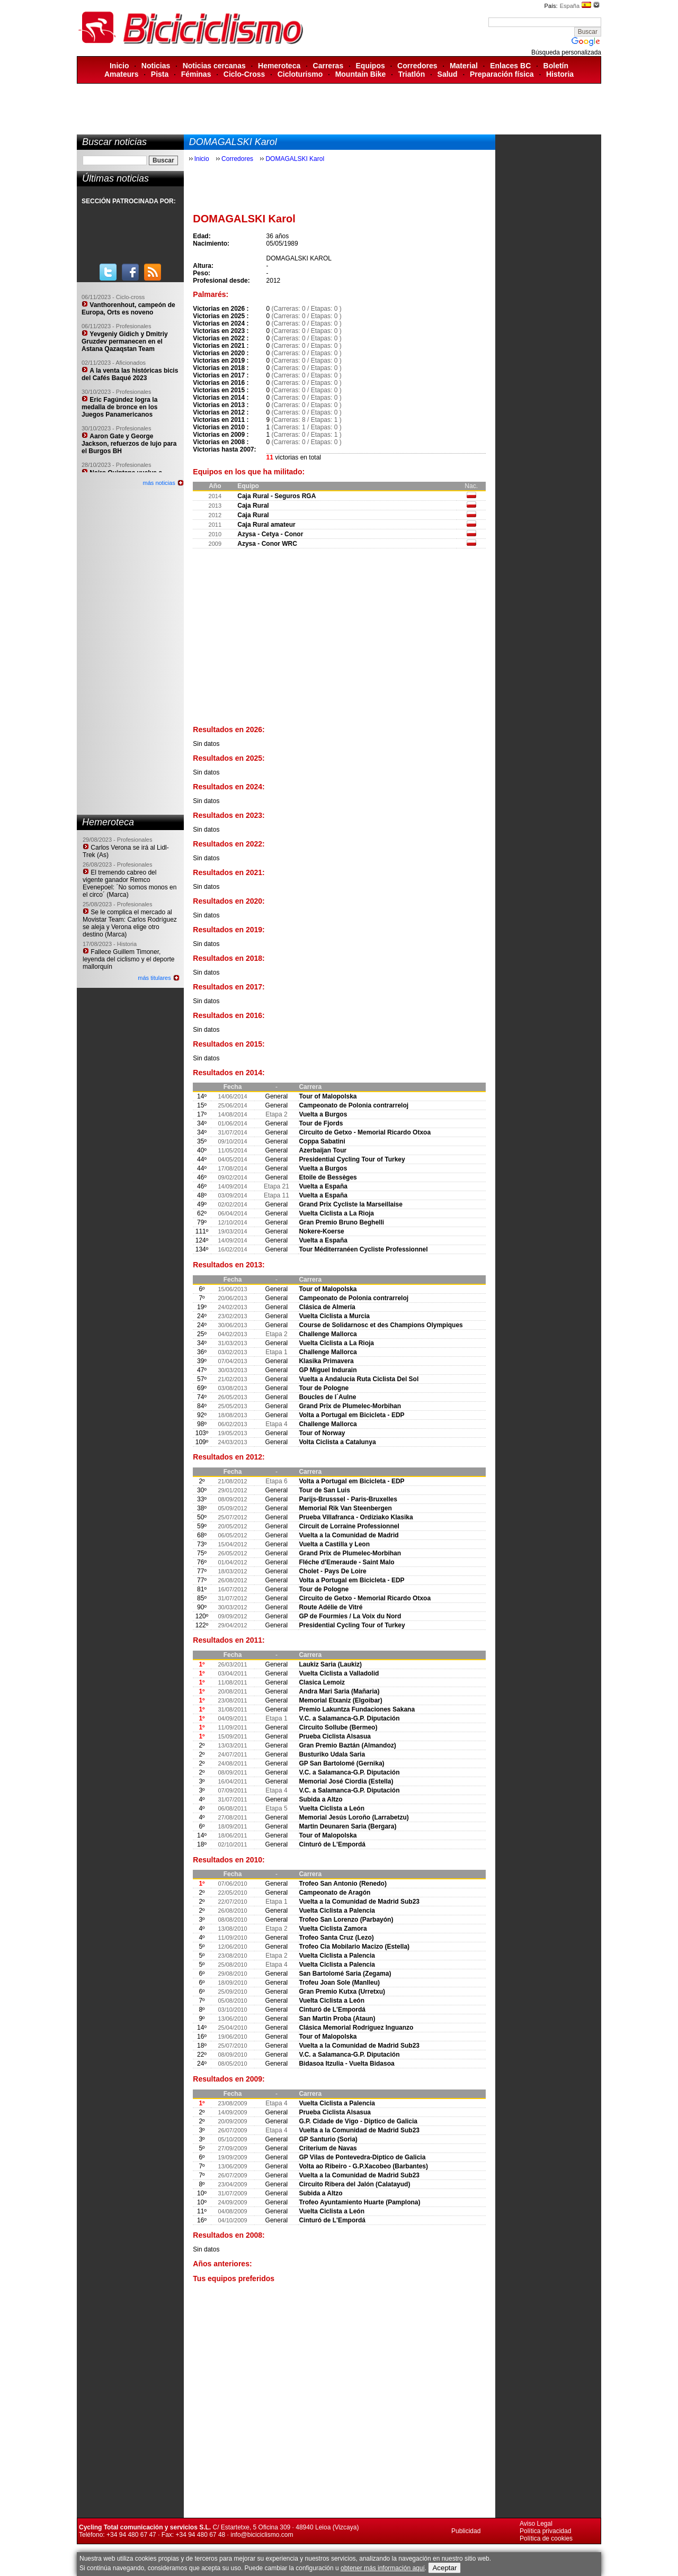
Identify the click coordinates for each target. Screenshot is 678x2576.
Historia (560, 74)
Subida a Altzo (320, 1799)
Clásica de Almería (327, 1307)
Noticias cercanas (214, 65)
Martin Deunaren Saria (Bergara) (347, 1826)
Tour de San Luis (324, 1490)
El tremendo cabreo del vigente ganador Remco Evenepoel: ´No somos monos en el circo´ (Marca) (129, 883)
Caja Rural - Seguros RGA (276, 496)
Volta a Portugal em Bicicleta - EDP (351, 1415)
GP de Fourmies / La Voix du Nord (350, 1616)
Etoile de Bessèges (327, 1177)
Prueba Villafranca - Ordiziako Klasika (356, 1517)
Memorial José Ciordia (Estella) (346, 1781)
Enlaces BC (510, 65)
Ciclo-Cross (244, 74)
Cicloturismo (300, 74)
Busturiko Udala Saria (332, 1754)
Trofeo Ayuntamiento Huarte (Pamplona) (359, 2202)
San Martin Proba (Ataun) (337, 2018)
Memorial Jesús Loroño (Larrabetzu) (353, 1817)
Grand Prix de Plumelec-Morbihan (350, 1406)
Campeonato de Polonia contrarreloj (353, 1105)
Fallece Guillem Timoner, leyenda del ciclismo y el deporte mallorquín (128, 959)
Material (464, 65)
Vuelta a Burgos (323, 1114)
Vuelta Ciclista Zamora (333, 1928)
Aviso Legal (536, 2523)
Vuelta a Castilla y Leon (334, 1544)
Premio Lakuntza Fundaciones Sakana (357, 1709)
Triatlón (411, 74)
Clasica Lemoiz (322, 1682)
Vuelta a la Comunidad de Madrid (348, 1535)
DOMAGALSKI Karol (294, 159)
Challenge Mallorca (327, 1334)
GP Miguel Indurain (327, 1370)
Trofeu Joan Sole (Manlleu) (339, 1982)
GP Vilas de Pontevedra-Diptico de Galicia (362, 2157)
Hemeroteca (279, 65)
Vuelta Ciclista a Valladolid (339, 1673)
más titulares (154, 978)
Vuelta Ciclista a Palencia (337, 1910)
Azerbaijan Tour (322, 1150)
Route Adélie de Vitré (330, 1607)
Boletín (555, 65)
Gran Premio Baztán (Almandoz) (347, 1745)
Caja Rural (253, 505)
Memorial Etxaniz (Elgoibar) (340, 1700)
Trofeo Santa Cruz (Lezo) (336, 1937)
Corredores (417, 65)
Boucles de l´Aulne (327, 1397)
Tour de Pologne (324, 1388)
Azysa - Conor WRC (267, 543)
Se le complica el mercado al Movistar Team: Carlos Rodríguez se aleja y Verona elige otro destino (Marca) (130, 923)
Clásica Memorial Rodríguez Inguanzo (356, 2027)
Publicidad (465, 2531)
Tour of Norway (322, 1433)
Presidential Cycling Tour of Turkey (352, 1159)
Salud (448, 74)
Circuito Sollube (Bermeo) (338, 1727)
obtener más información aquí (383, 2568)
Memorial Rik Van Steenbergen (345, 1508)
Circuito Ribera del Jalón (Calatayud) (354, 2184)
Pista (159, 74)
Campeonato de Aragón (334, 1892)
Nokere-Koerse (321, 1231)
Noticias (155, 65)
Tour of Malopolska (327, 1096)
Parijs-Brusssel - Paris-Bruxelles (348, 1499)
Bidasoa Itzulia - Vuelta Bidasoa (346, 2063)
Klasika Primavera (326, 1361)
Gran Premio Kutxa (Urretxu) (342, 1991)
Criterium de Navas (327, 2148)
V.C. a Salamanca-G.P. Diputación (349, 1718)
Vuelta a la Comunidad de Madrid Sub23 (359, 1901)
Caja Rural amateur (266, 524)
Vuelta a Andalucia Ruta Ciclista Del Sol (358, 1379)
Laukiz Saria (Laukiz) (330, 1664)
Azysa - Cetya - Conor (270, 534)
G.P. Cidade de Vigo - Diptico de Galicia (358, 2121)
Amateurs (121, 74)
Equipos (370, 65)
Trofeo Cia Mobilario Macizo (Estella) (354, 1946)
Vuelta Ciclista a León (331, 1808)
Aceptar (444, 2568)
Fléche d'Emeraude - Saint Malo (346, 1562)
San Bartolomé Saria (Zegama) (345, 1973)
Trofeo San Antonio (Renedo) (343, 1883)
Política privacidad (545, 2531)
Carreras (328, 65)
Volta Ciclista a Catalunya (337, 1442)
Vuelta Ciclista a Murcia (334, 1316)
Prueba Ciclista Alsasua (335, 1736)
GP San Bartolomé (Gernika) (341, 1763)
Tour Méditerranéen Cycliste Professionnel (363, 1249)
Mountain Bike (360, 74)
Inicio (119, 65)
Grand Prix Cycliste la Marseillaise (350, 1204)
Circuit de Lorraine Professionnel (349, 1526)
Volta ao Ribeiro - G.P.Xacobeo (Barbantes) (363, 2166)
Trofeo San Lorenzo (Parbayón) (346, 1919)
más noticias (159, 483)
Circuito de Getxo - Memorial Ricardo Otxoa (365, 1132)
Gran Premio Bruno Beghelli (341, 1222)
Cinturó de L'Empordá (332, 1844)
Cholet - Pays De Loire (332, 1571)
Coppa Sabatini (322, 1141)
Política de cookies (546, 2538)
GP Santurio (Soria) (328, 2139)
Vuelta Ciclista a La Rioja (336, 1213)
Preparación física (502, 74)
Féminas (196, 74)
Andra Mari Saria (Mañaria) (339, 1691)
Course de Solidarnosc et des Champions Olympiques (380, 1325)
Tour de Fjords (321, 1123)
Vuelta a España (323, 1186)
